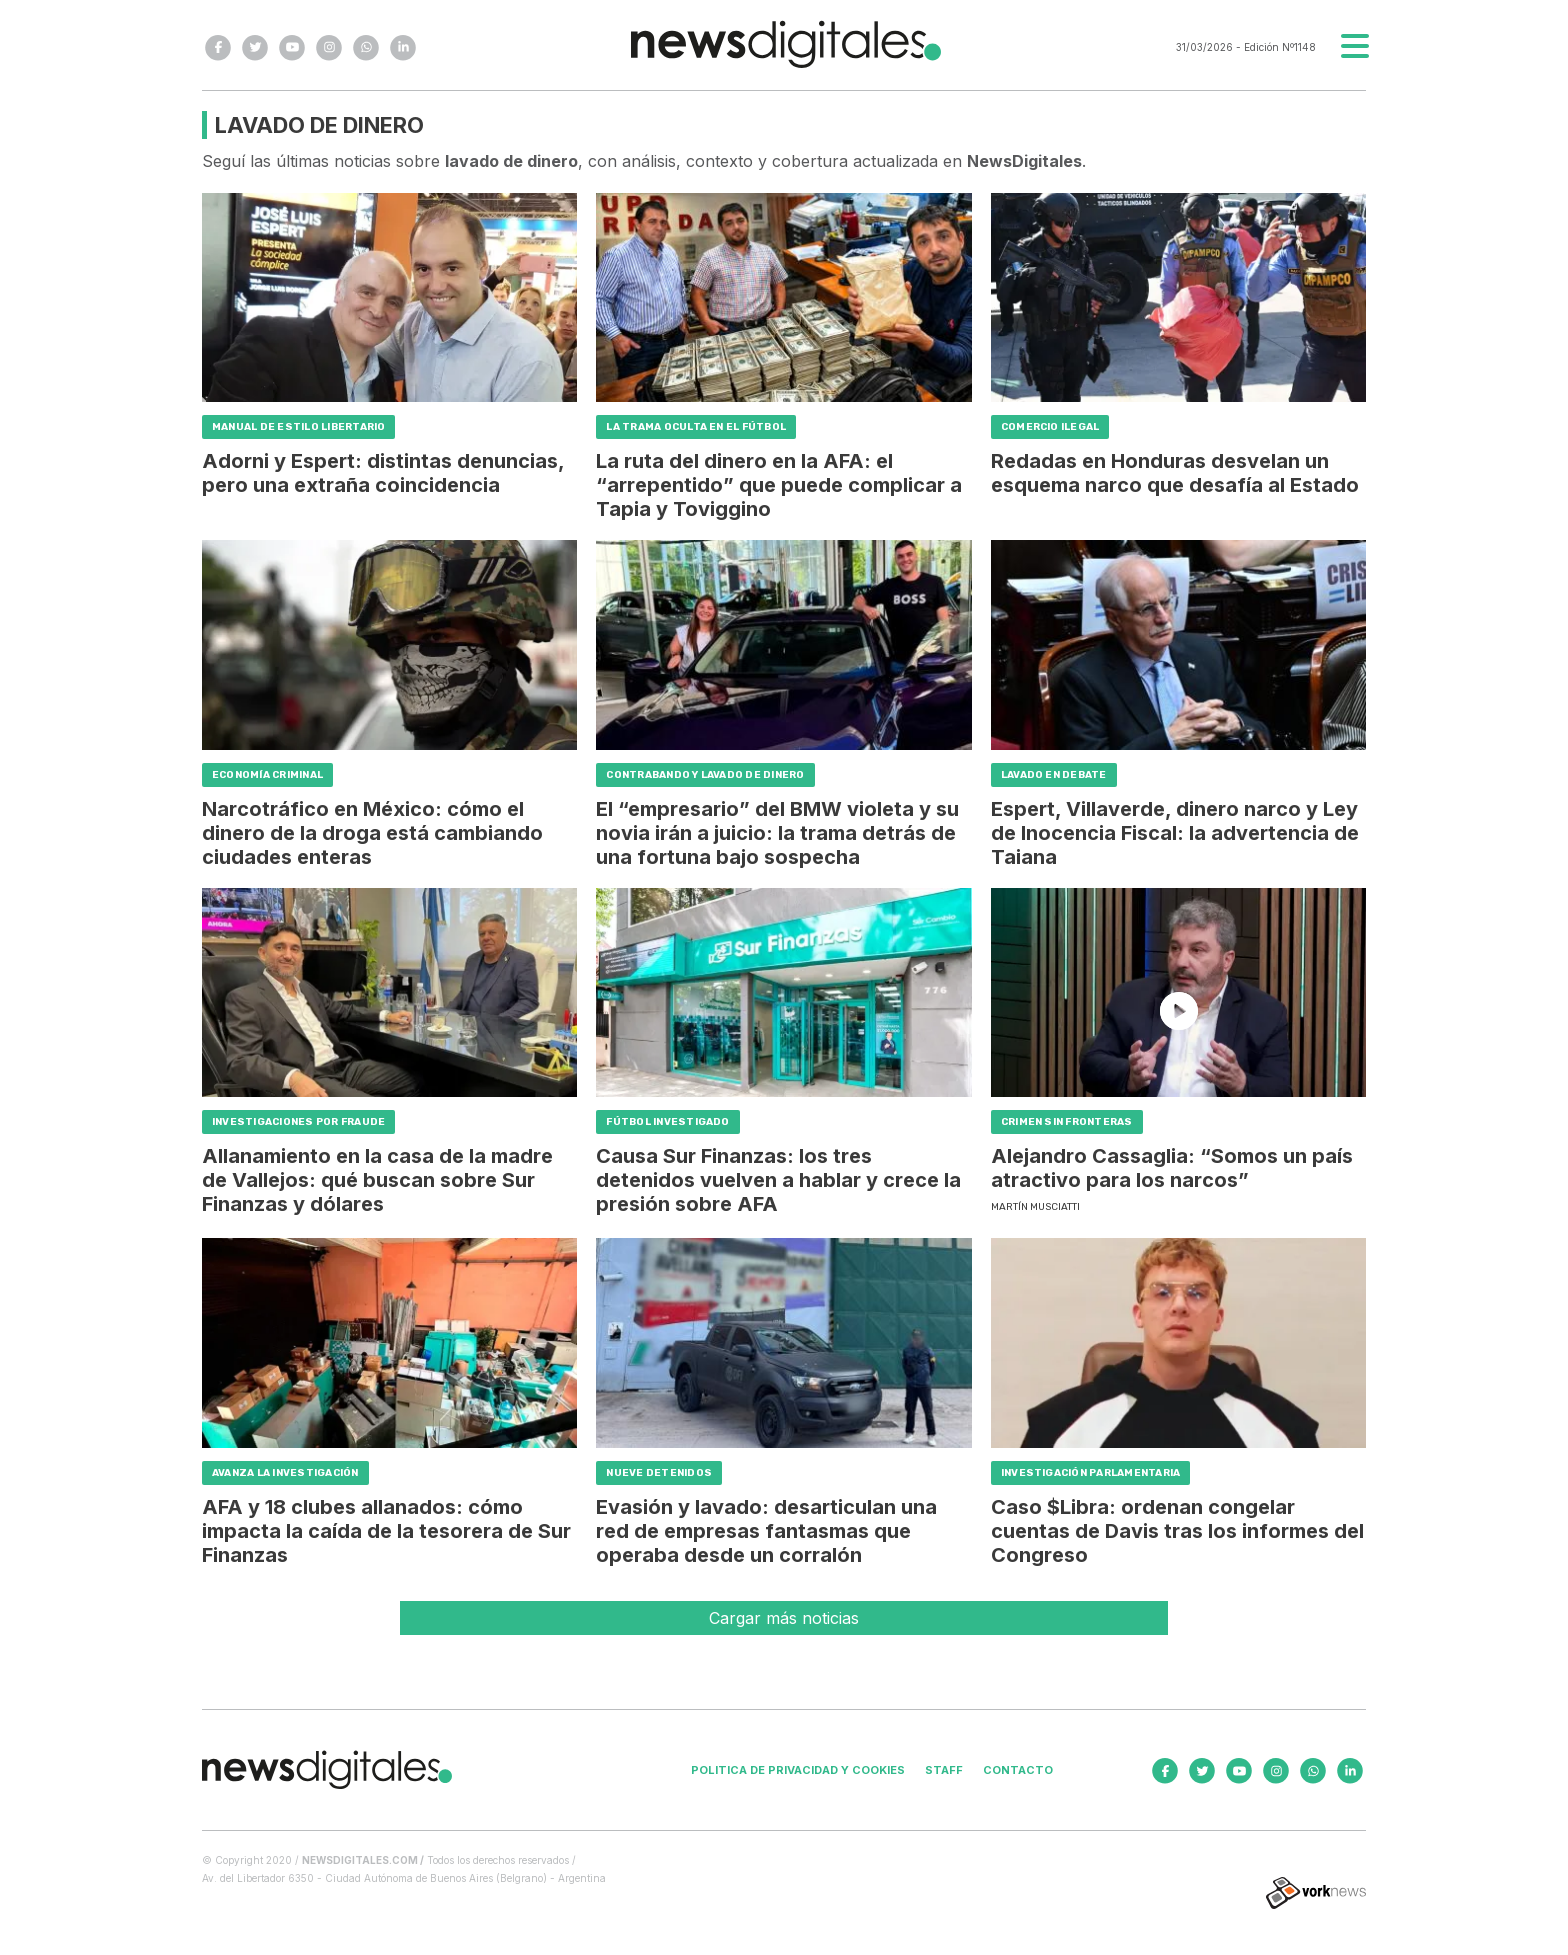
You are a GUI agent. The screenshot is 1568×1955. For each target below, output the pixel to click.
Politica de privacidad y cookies (798, 1770)
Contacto (1018, 1770)
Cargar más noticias (784, 1618)
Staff (944, 1770)
